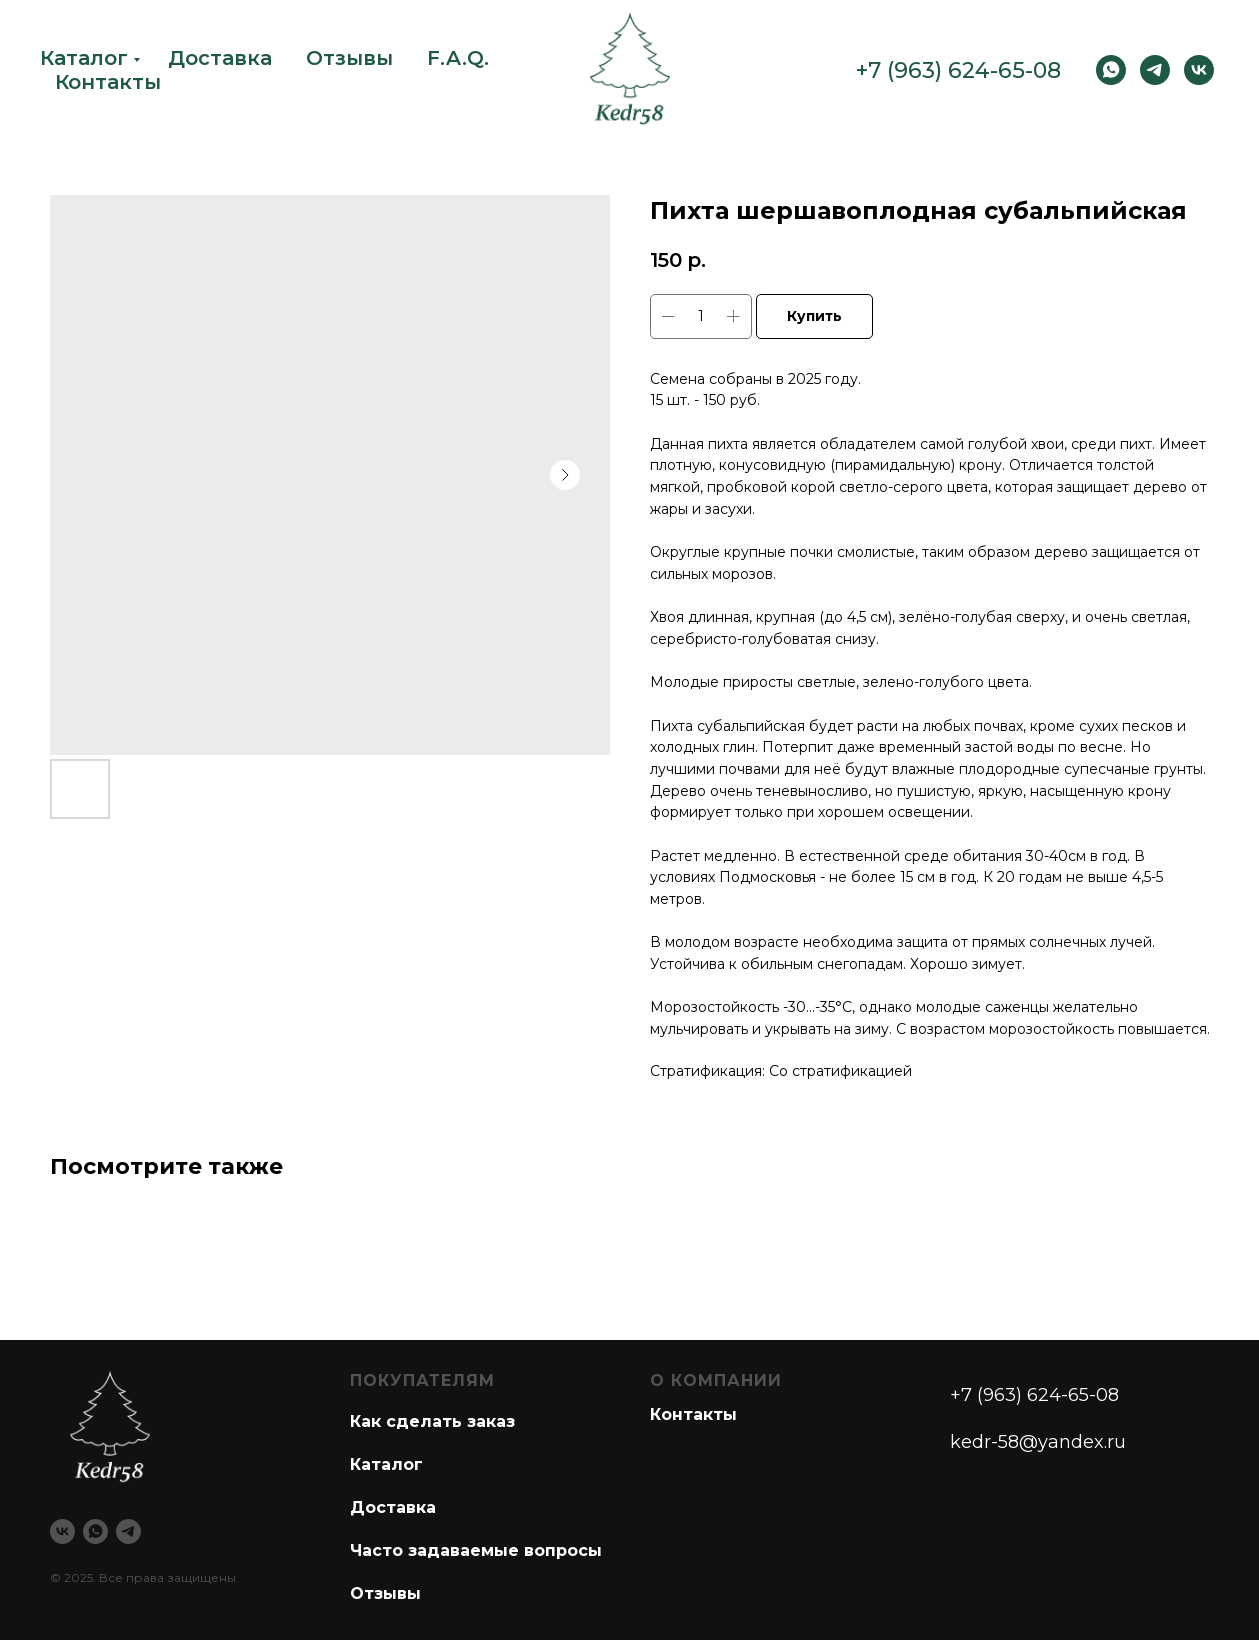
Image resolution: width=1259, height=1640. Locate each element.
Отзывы (349, 58)
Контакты (108, 82)
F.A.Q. (458, 58)
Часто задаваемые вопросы (476, 1550)
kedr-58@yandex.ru (1038, 1442)
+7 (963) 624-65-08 (958, 70)
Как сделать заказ (432, 1421)
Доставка (220, 58)
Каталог (84, 58)
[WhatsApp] (1111, 70)
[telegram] (128, 1531)
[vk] (1199, 70)
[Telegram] (1155, 70)
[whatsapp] (95, 1531)
